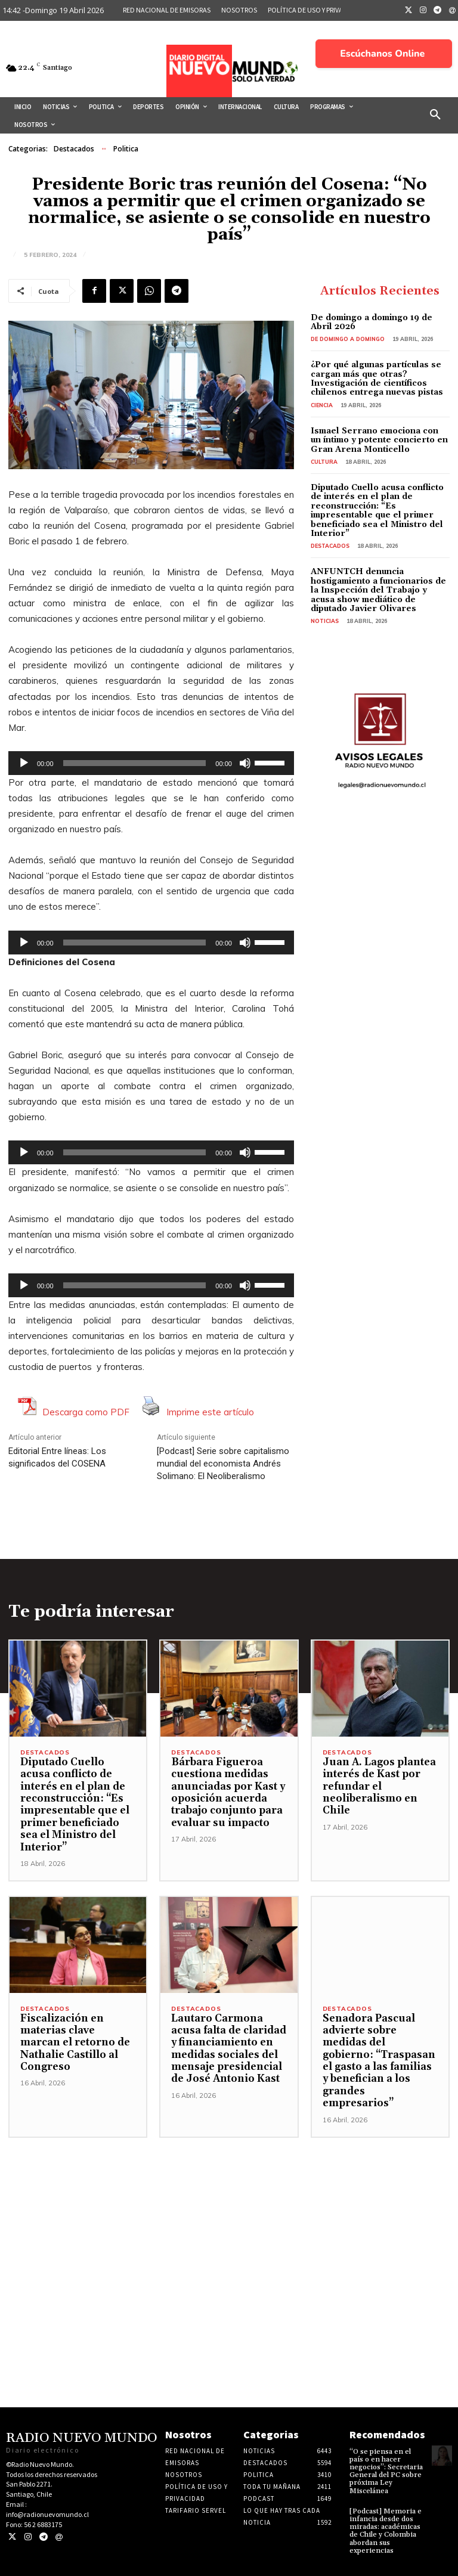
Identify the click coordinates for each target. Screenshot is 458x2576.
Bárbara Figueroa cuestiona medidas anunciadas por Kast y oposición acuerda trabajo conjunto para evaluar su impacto (228, 1793)
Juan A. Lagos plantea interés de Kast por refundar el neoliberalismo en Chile (379, 1787)
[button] (435, 115)
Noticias (325, 621)
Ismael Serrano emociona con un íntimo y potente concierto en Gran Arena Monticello (379, 440)
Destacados (74, 149)
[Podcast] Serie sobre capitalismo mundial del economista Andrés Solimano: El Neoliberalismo (223, 1463)
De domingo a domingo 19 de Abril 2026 (371, 322)
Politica (125, 149)
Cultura (324, 461)
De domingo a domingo (348, 339)
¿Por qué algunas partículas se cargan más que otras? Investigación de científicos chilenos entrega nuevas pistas (377, 378)
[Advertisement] (229, 2221)
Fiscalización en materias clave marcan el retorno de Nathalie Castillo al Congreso (75, 2043)
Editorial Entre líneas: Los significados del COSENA (57, 1457)
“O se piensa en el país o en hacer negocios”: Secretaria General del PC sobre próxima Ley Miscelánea (386, 2471)
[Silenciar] (245, 763)
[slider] (134, 763)
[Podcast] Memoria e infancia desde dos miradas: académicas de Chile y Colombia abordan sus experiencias (385, 2531)
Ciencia (322, 405)
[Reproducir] (24, 763)
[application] (151, 763)
